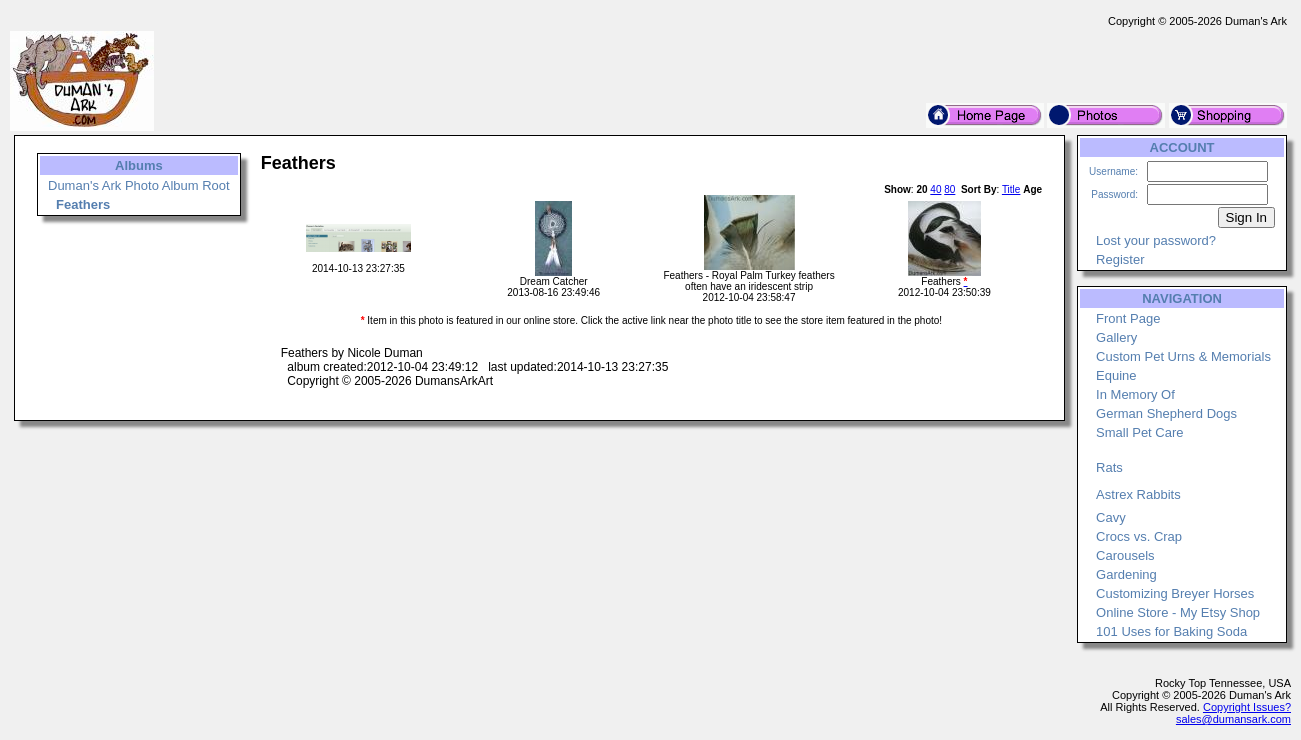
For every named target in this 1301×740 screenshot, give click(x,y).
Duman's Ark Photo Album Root (139, 185)
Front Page (1128, 318)
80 (949, 189)
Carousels (1125, 555)
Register (1120, 259)
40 (935, 189)
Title (1011, 189)
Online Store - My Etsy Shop (1178, 612)
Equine (1116, 375)
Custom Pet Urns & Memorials (1183, 356)
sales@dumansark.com (1233, 719)
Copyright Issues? (1247, 707)
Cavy (1111, 517)
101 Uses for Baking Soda (1171, 631)
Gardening (1126, 574)
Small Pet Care (1139, 432)
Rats (1109, 467)
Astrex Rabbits (1138, 494)
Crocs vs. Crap (1139, 536)
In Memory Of (1135, 394)
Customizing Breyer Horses (1175, 593)
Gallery (1116, 337)
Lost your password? (1156, 240)
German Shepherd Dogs (1166, 413)
